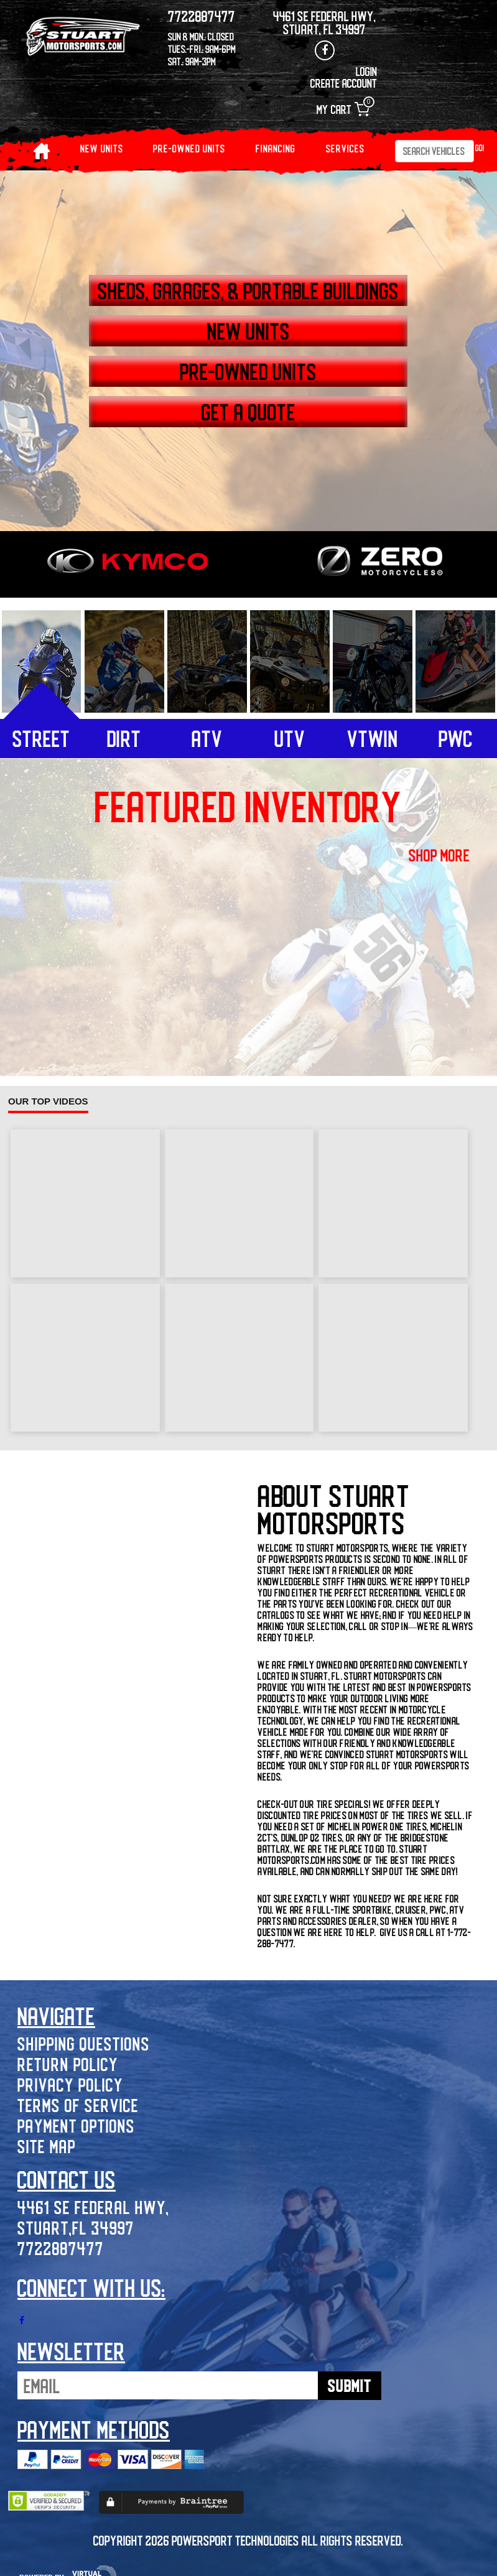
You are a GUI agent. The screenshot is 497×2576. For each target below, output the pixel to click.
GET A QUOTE (248, 412)
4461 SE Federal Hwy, (93, 2207)
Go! (480, 147)
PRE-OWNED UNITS (189, 148)
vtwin (372, 738)
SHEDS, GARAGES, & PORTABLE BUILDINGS (248, 290)
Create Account (343, 83)
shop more (439, 855)
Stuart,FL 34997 (75, 2227)
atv (207, 738)
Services (345, 148)
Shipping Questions (83, 2043)
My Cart (343, 109)
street (41, 738)
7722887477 (60, 2248)
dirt (124, 738)
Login (366, 71)
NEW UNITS (101, 148)
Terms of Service (78, 2105)
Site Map (46, 2146)
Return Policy (67, 2064)
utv (289, 738)
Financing (275, 148)
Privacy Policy (70, 2084)
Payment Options (76, 2125)
